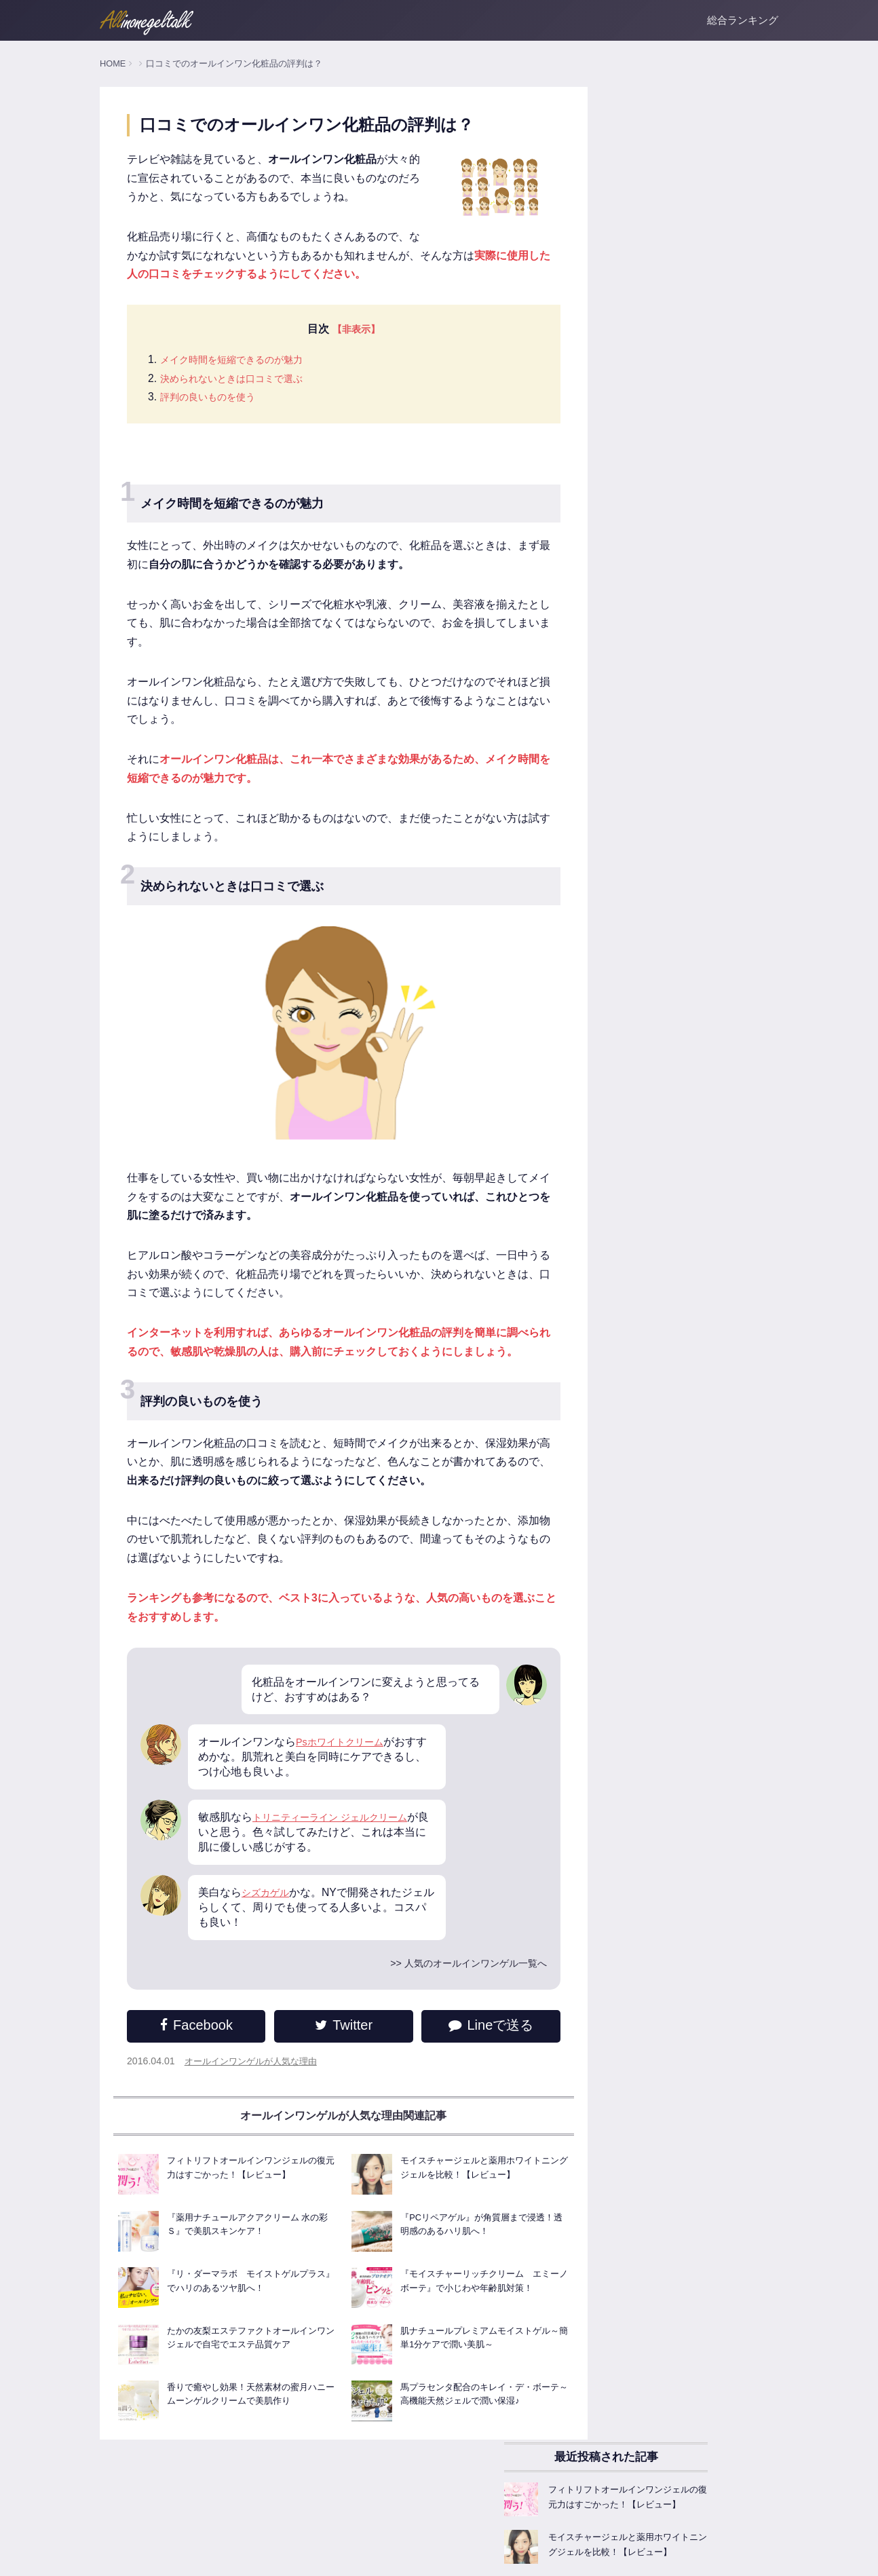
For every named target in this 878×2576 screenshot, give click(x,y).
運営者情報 (160, 2556)
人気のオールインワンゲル (645, 715)
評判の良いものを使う (214, 419)
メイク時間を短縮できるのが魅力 (241, 381)
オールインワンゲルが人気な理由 (256, 2106)
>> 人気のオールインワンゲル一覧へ (424, 2007)
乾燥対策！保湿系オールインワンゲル (669, 970)
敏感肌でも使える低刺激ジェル (654, 1032)
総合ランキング (742, 20)
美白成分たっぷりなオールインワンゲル (673, 1001)
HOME (113, 63)
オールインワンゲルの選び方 (650, 808)
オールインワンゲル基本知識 (650, 746)
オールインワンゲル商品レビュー (659, 900)
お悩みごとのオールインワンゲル (659, 1093)
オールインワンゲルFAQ (640, 870)
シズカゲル (269, 1936)
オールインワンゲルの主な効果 (654, 777)
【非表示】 (339, 351)
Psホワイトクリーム (346, 1783)
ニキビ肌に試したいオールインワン (664, 1062)
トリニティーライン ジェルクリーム (340, 1859)
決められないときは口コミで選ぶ (241, 400)
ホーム (113, 2556)
